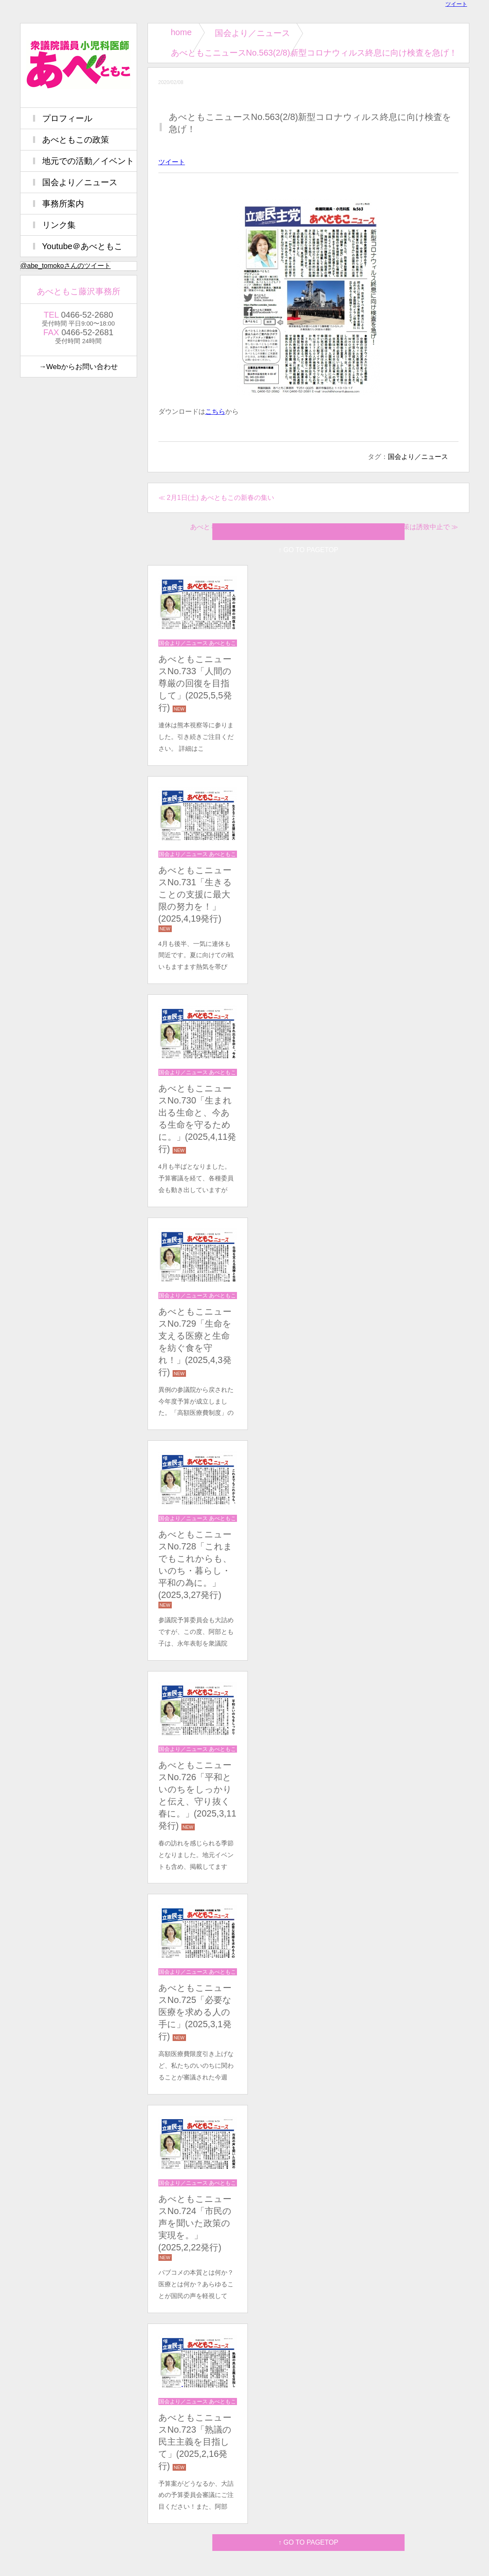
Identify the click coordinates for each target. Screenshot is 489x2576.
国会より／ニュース (252, 33)
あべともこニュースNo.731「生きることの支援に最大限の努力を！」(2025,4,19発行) (195, 894)
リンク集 (59, 224)
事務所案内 (63, 203)
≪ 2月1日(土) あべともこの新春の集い (216, 497)
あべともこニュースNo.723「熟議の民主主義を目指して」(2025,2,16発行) (195, 2442)
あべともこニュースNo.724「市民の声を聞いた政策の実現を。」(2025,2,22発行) (195, 2223)
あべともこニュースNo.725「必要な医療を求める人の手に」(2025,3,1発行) (195, 2012)
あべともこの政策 (75, 139)
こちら (215, 411)
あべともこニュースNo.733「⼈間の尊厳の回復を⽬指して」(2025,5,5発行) (195, 683)
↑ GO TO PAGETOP (308, 2542)
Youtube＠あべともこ (82, 246)
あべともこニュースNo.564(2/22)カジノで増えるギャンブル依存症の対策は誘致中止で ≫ (324, 526)
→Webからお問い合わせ (78, 366)
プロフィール (67, 118)
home (181, 32)
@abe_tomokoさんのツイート (65, 265)
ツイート (456, 4)
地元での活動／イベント (88, 161)
